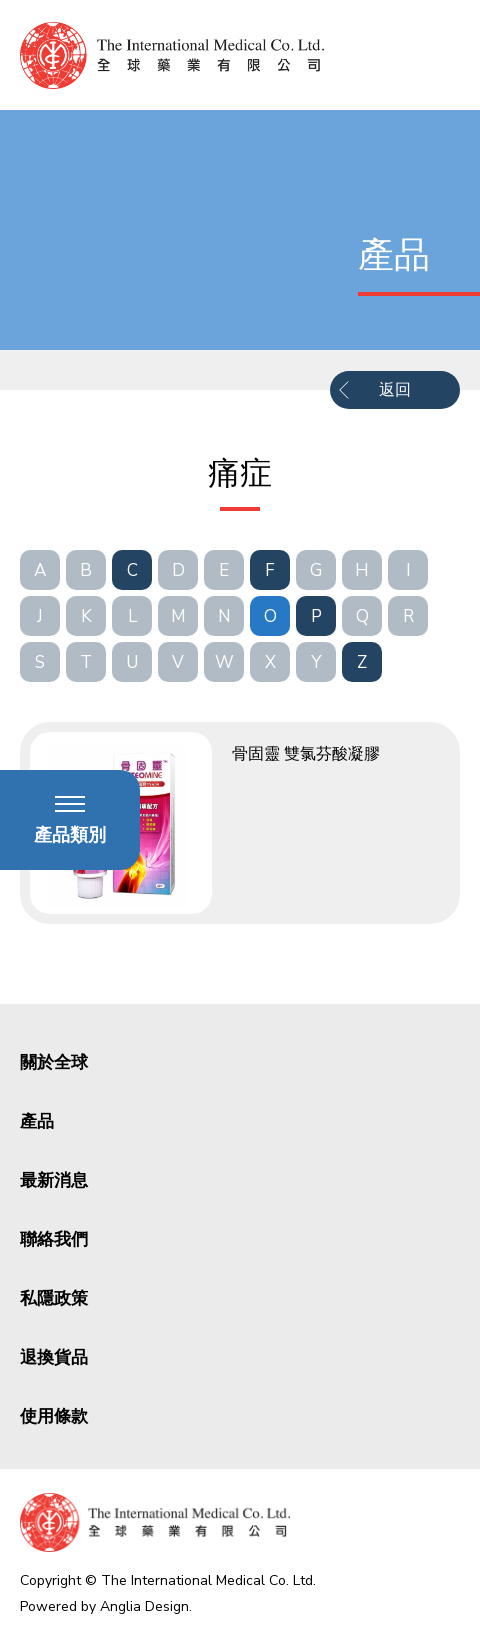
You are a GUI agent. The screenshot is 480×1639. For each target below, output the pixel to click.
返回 (395, 390)
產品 (37, 1121)
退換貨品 (54, 1357)
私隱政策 (54, 1298)
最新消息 (54, 1180)
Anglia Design (144, 1606)
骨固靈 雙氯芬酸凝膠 (306, 754)
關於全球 (54, 1062)
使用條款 (54, 1416)
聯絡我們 (54, 1239)
